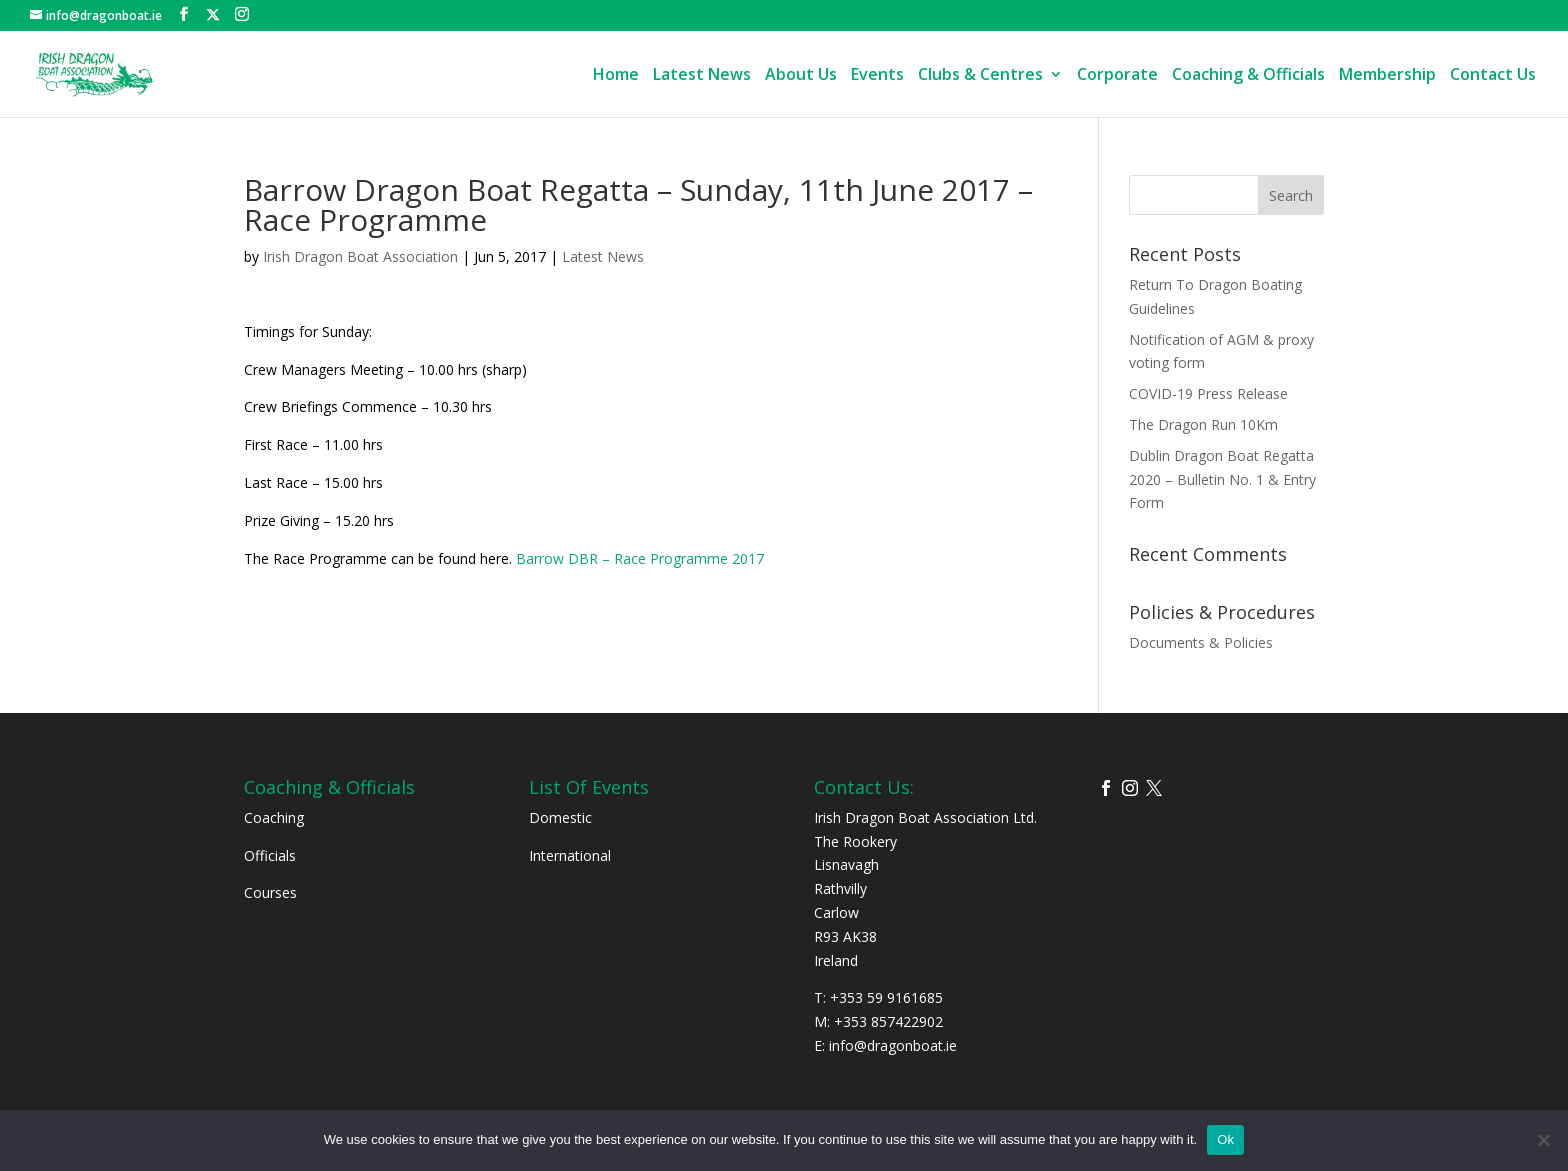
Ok (1225, 1139)
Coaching (274, 817)
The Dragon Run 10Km (1203, 424)
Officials (270, 855)
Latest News (702, 76)
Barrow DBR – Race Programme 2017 (640, 558)
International (570, 855)
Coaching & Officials (1248, 76)
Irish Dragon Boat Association (360, 256)
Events (877, 76)
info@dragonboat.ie (893, 1045)
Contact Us (1493, 76)
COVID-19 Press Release (1208, 393)
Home (616, 76)
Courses (270, 892)
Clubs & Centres (980, 76)
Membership (1387, 76)
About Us (801, 76)
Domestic (560, 817)
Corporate (1117, 76)
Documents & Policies (1201, 642)
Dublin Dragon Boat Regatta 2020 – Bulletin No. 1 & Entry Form (1222, 479)
